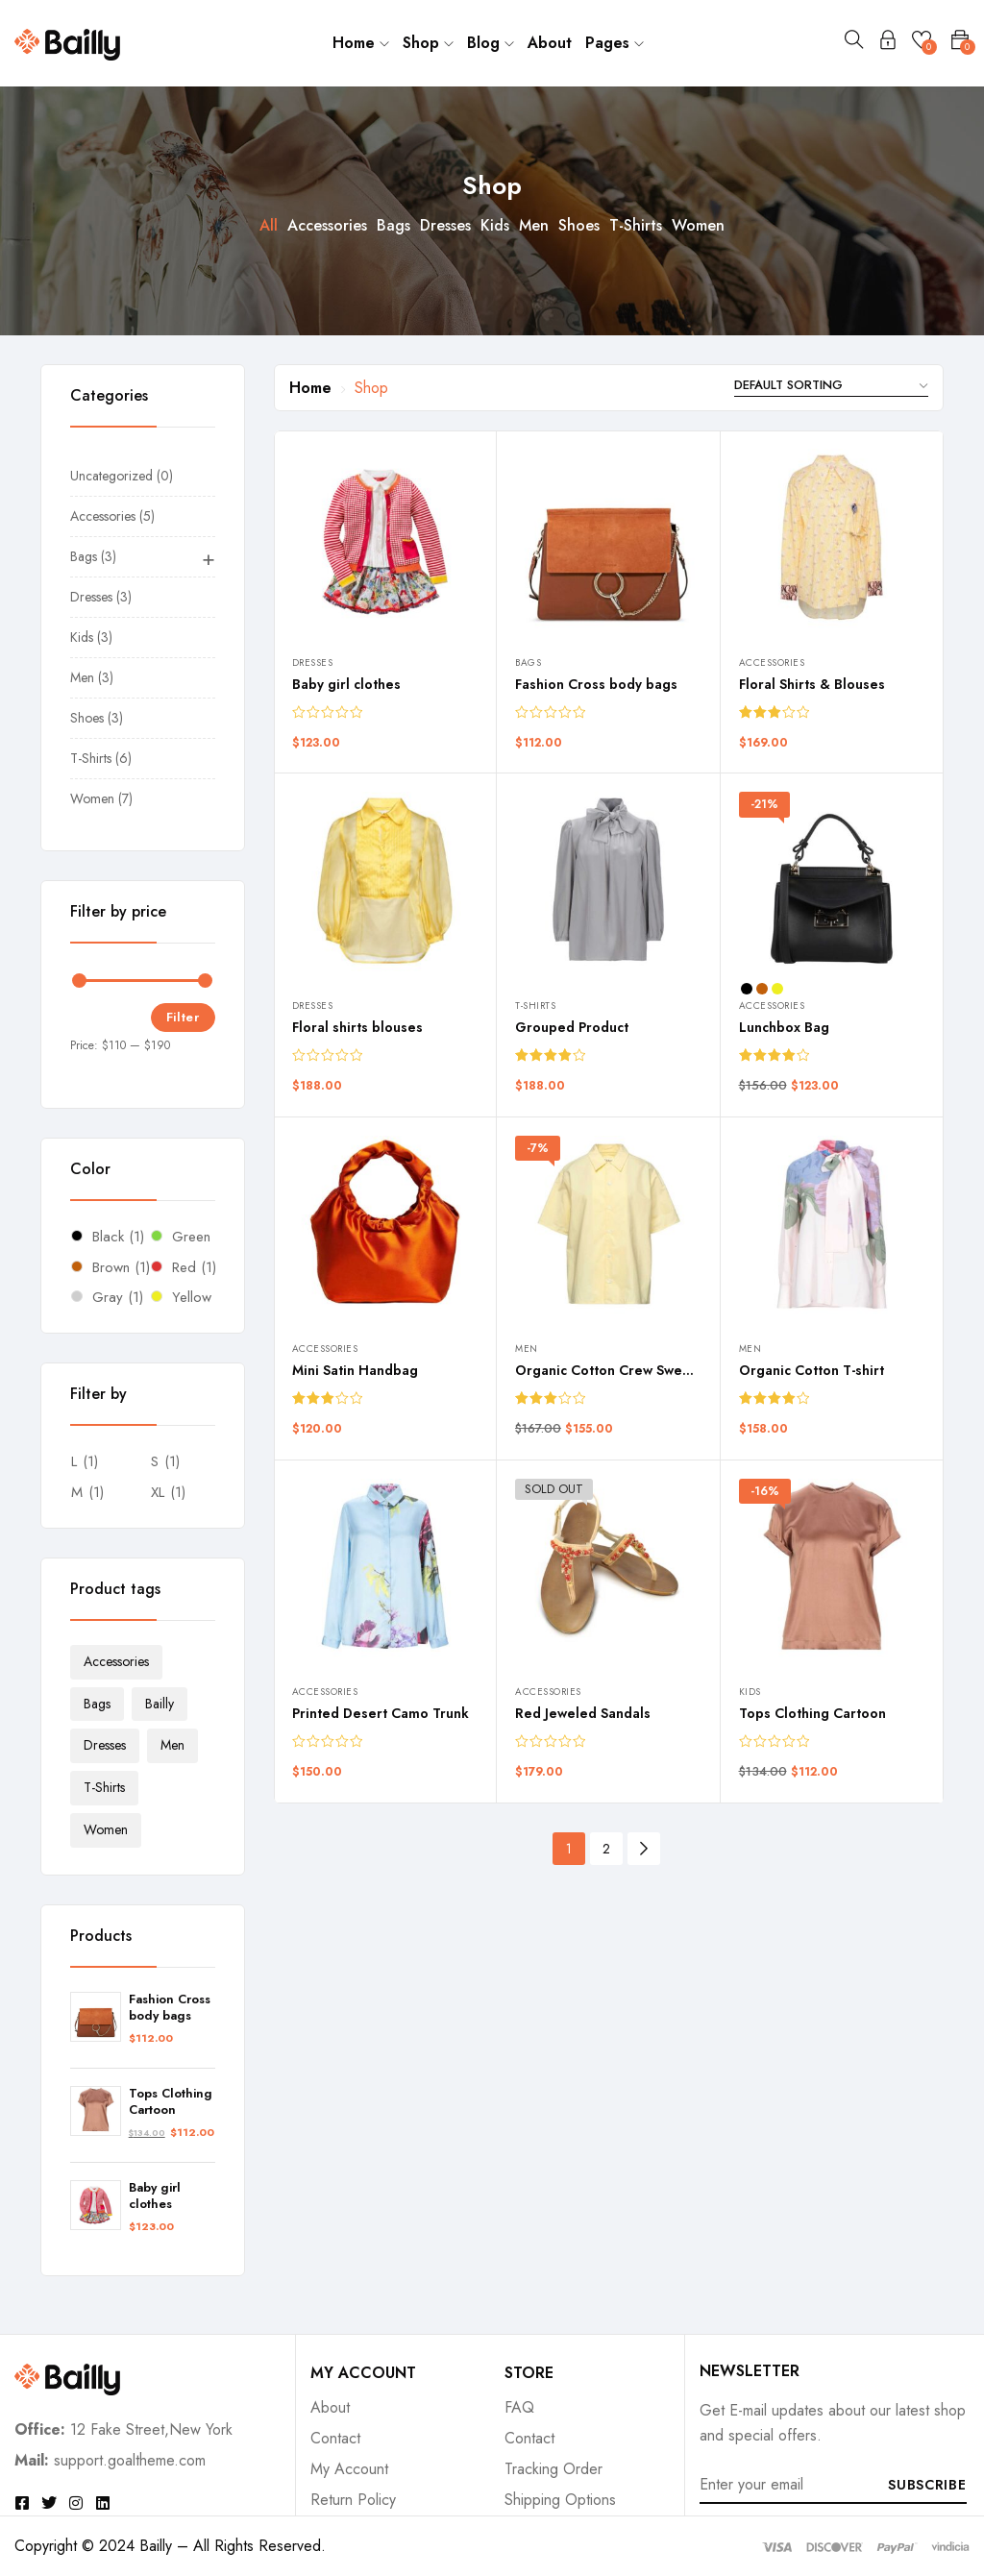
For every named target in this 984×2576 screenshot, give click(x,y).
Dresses (445, 225)
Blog (490, 43)
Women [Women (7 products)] (106, 1829)
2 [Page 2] (606, 1848)
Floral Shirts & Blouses (812, 684)
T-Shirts (635, 225)
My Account (349, 2469)
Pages (614, 43)
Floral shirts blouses (357, 1027)
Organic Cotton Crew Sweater (612, 1370)
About (550, 43)
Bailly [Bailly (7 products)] (159, 1703)
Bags (393, 225)
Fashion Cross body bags (169, 2008)
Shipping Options (560, 2500)
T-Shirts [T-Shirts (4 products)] (104, 1787)
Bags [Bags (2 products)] (97, 1703)
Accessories (327, 225)
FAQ (519, 2407)
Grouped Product (571, 1027)
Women (698, 225)
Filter (183, 1017)
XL (157, 1492)
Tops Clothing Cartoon (170, 2102)
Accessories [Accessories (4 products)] (116, 1661)
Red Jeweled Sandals (583, 1713)
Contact (335, 2438)
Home (360, 43)
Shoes (579, 225)
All (268, 225)
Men (534, 225)
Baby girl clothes (155, 2196)
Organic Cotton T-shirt (811, 1370)
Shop (428, 43)
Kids (494, 225)
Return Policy (353, 2500)
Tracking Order (553, 2469)
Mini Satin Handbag (355, 1370)
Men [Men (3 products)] (172, 1744)
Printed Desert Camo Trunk (380, 1713)
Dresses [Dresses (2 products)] (105, 1744)
